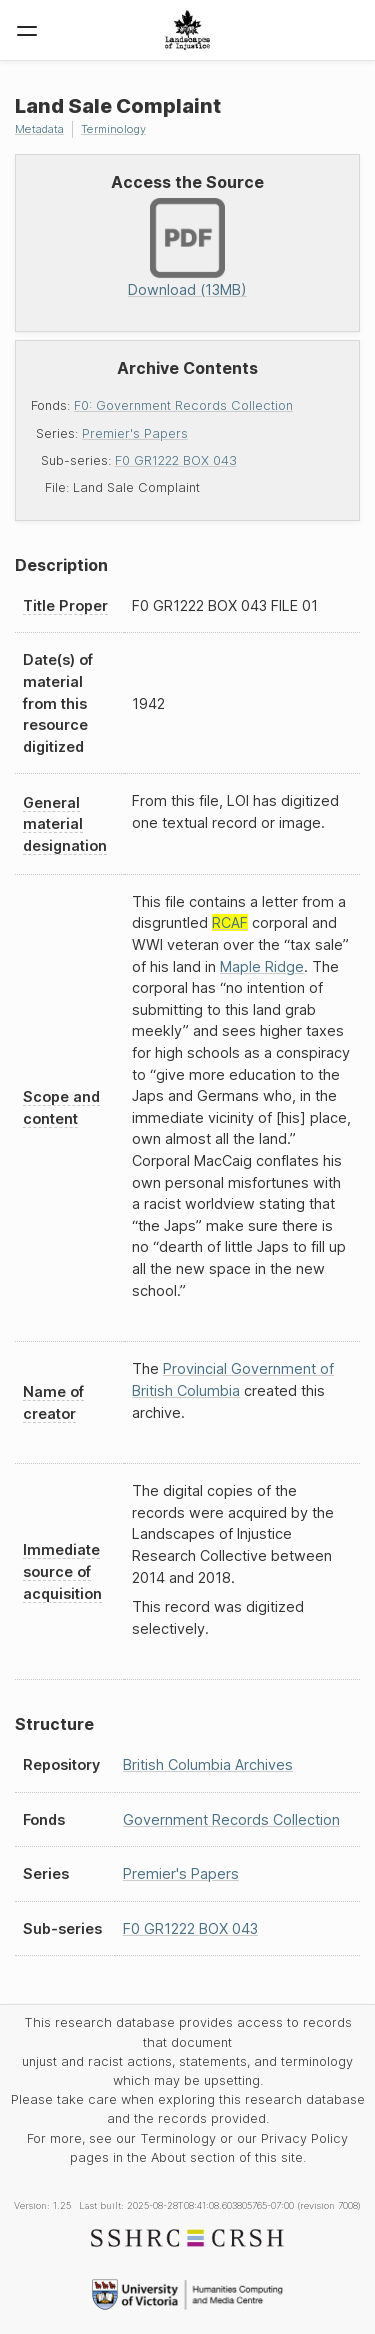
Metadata (39, 129)
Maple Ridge (262, 966)
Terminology (113, 129)
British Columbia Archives (208, 1764)
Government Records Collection (231, 1819)
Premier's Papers (135, 433)
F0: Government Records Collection (183, 405)
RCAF (230, 922)
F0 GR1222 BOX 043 (176, 460)
